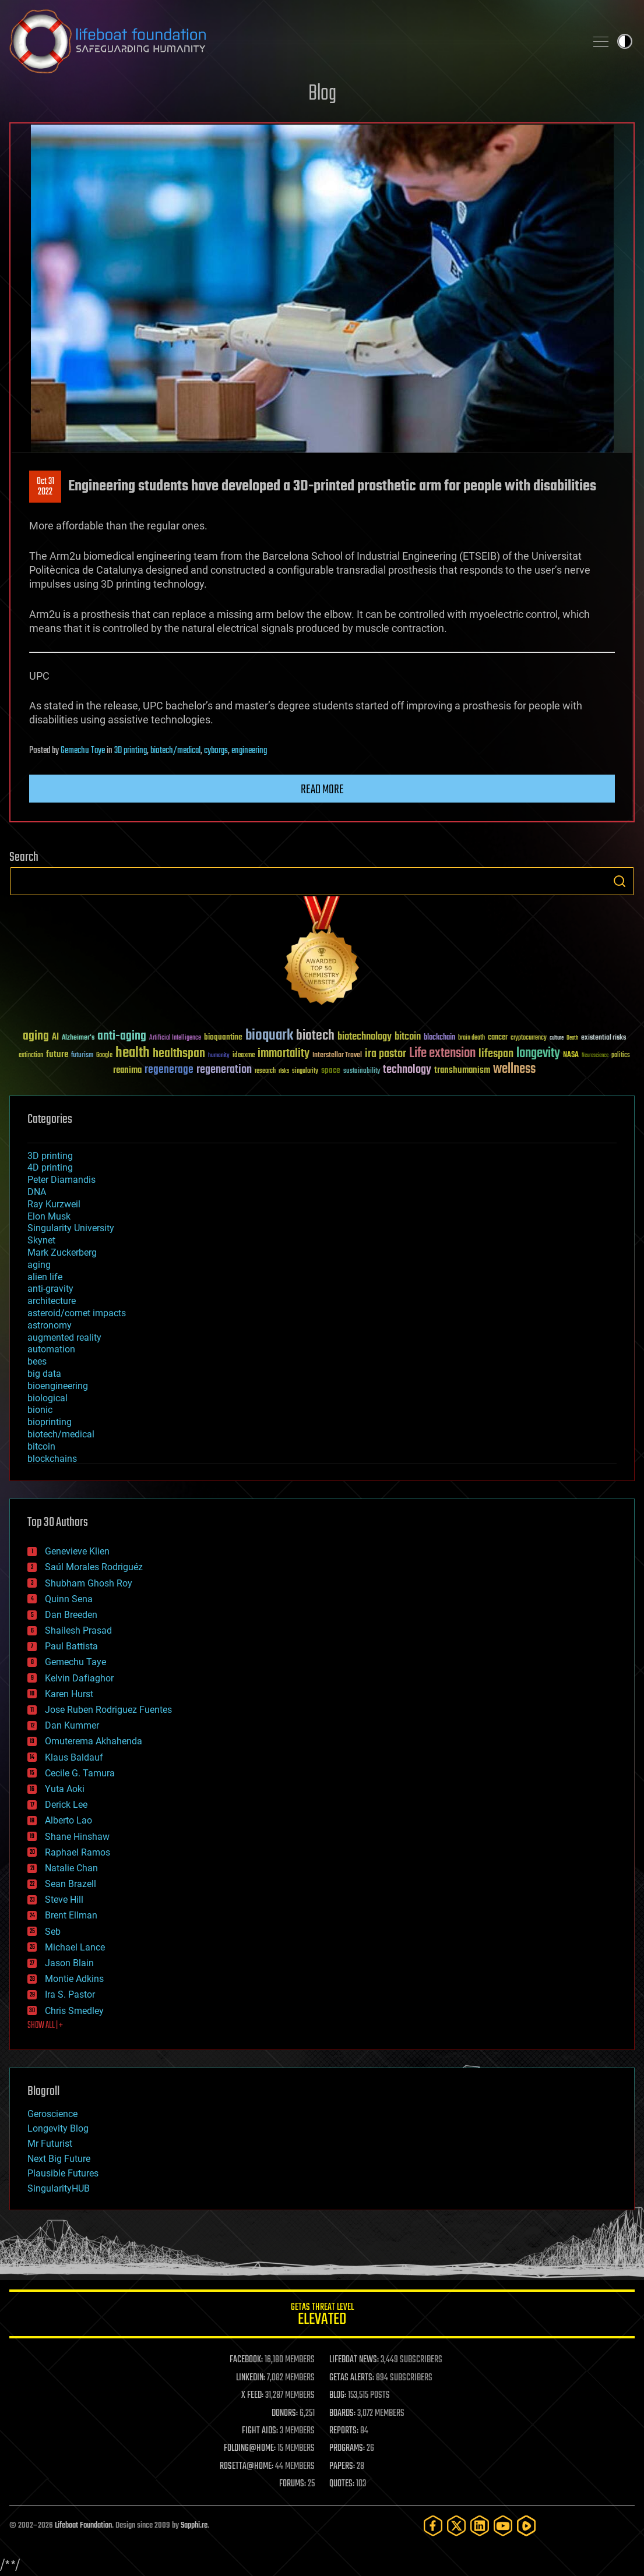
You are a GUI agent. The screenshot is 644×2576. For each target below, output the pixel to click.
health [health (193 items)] (132, 1053)
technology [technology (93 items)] (407, 1070)
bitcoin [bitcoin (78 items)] (408, 1037)
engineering (249, 750)
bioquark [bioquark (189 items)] (269, 1035)
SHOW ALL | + (45, 2025)
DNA (36, 1191)
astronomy (49, 1325)
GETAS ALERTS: (351, 2378)
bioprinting (49, 1421)
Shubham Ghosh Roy (88, 1583)
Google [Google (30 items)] (104, 1055)
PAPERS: (342, 2466)
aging (39, 1264)
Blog (322, 94)
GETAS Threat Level (322, 2316)
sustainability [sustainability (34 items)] (361, 1072)
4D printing (50, 1167)
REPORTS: (343, 2431)
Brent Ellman (71, 1915)
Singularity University (70, 1228)
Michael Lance (75, 1947)
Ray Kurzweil (53, 1204)
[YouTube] (503, 2525)
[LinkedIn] (479, 2525)
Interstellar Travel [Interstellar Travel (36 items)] (337, 1055)
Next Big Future (58, 2158)
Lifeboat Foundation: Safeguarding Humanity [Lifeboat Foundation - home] (292, 41)
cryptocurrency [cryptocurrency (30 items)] (529, 1038)
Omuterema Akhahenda (93, 1741)
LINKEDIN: (250, 2378)
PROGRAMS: (347, 2448)
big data (44, 1373)
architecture (51, 1300)
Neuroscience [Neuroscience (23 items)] (595, 1056)
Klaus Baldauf (74, 1757)
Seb (53, 1931)
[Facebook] (433, 2525)
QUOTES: (341, 2484)
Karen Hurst (69, 1693)
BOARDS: (342, 2413)
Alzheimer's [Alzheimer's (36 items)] (78, 1038)
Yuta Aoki (65, 1788)
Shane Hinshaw (77, 1836)
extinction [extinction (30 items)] (31, 1055)
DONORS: (285, 2413)
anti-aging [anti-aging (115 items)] (121, 1036)
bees (37, 1361)
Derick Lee (66, 1804)
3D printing (130, 750)
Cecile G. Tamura (80, 1773)
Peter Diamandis (61, 1179)
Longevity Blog (58, 2128)
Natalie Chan (71, 1868)
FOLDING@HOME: (250, 2448)
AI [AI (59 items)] (55, 1037)
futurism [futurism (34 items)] (82, 1056)
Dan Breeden (71, 1614)
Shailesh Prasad (78, 1630)
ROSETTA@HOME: (246, 2466)
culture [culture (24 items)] (557, 1038)
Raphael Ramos (77, 1852)
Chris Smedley (74, 2010)
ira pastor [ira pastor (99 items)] (385, 1054)
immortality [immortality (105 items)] (283, 1054)
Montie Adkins (74, 1978)
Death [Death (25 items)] (572, 1038)
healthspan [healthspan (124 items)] (179, 1054)
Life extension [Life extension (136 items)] (442, 1053)
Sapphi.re (194, 2525)
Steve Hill (64, 1899)
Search (620, 881)
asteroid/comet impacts (76, 1313)
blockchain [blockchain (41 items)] (439, 1038)
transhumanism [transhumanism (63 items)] (462, 1070)
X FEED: (252, 2395)
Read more (322, 790)
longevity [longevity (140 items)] (538, 1053)
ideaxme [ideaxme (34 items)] (244, 1056)
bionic (39, 1409)
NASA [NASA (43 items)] (571, 1055)
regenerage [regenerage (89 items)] (169, 1069)
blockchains (52, 1458)
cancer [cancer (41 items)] (498, 1038)
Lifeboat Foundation (83, 2525)
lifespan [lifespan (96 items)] (495, 1054)
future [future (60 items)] (57, 1054)
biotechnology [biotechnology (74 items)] (364, 1037)
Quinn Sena (69, 1599)
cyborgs (216, 750)
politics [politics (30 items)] (620, 1055)
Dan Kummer (72, 1725)
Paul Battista (71, 1646)
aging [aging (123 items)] (36, 1036)
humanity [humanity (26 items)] (219, 1055)
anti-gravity (50, 1288)
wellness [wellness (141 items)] (514, 1069)
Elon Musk (49, 1216)
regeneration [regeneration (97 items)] (224, 1069)
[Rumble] (526, 2525)
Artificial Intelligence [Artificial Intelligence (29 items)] (175, 1038)
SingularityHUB (58, 2188)
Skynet (41, 1240)
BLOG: (337, 2395)
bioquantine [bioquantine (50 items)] (223, 1037)
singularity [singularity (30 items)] (305, 1071)
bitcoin (41, 1446)
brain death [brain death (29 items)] (471, 1038)
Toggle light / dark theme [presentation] (624, 41)
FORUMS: (292, 2484)
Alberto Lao (68, 1820)
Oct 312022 (45, 486)
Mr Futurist (49, 2143)
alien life (44, 1276)
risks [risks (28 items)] (284, 1071)
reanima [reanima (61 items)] (127, 1070)
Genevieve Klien (77, 1551)
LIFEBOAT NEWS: (354, 2359)
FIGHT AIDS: (260, 2431)
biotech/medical (175, 750)
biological (47, 1398)
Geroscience (52, 2113)
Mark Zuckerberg (62, 1252)
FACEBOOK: (246, 2359)
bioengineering (57, 1385)
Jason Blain (69, 1963)
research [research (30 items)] (265, 1071)
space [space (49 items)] (330, 1070)
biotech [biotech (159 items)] (315, 1036)
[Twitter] (456, 2525)
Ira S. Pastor (70, 1994)
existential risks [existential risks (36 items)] (603, 1038)
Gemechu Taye (83, 750)
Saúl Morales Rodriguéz (94, 1567)
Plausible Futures (62, 2173)
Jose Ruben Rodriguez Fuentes (108, 1709)
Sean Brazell (70, 1883)
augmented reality (64, 1337)
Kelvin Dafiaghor (79, 1678)
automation (51, 1349)
